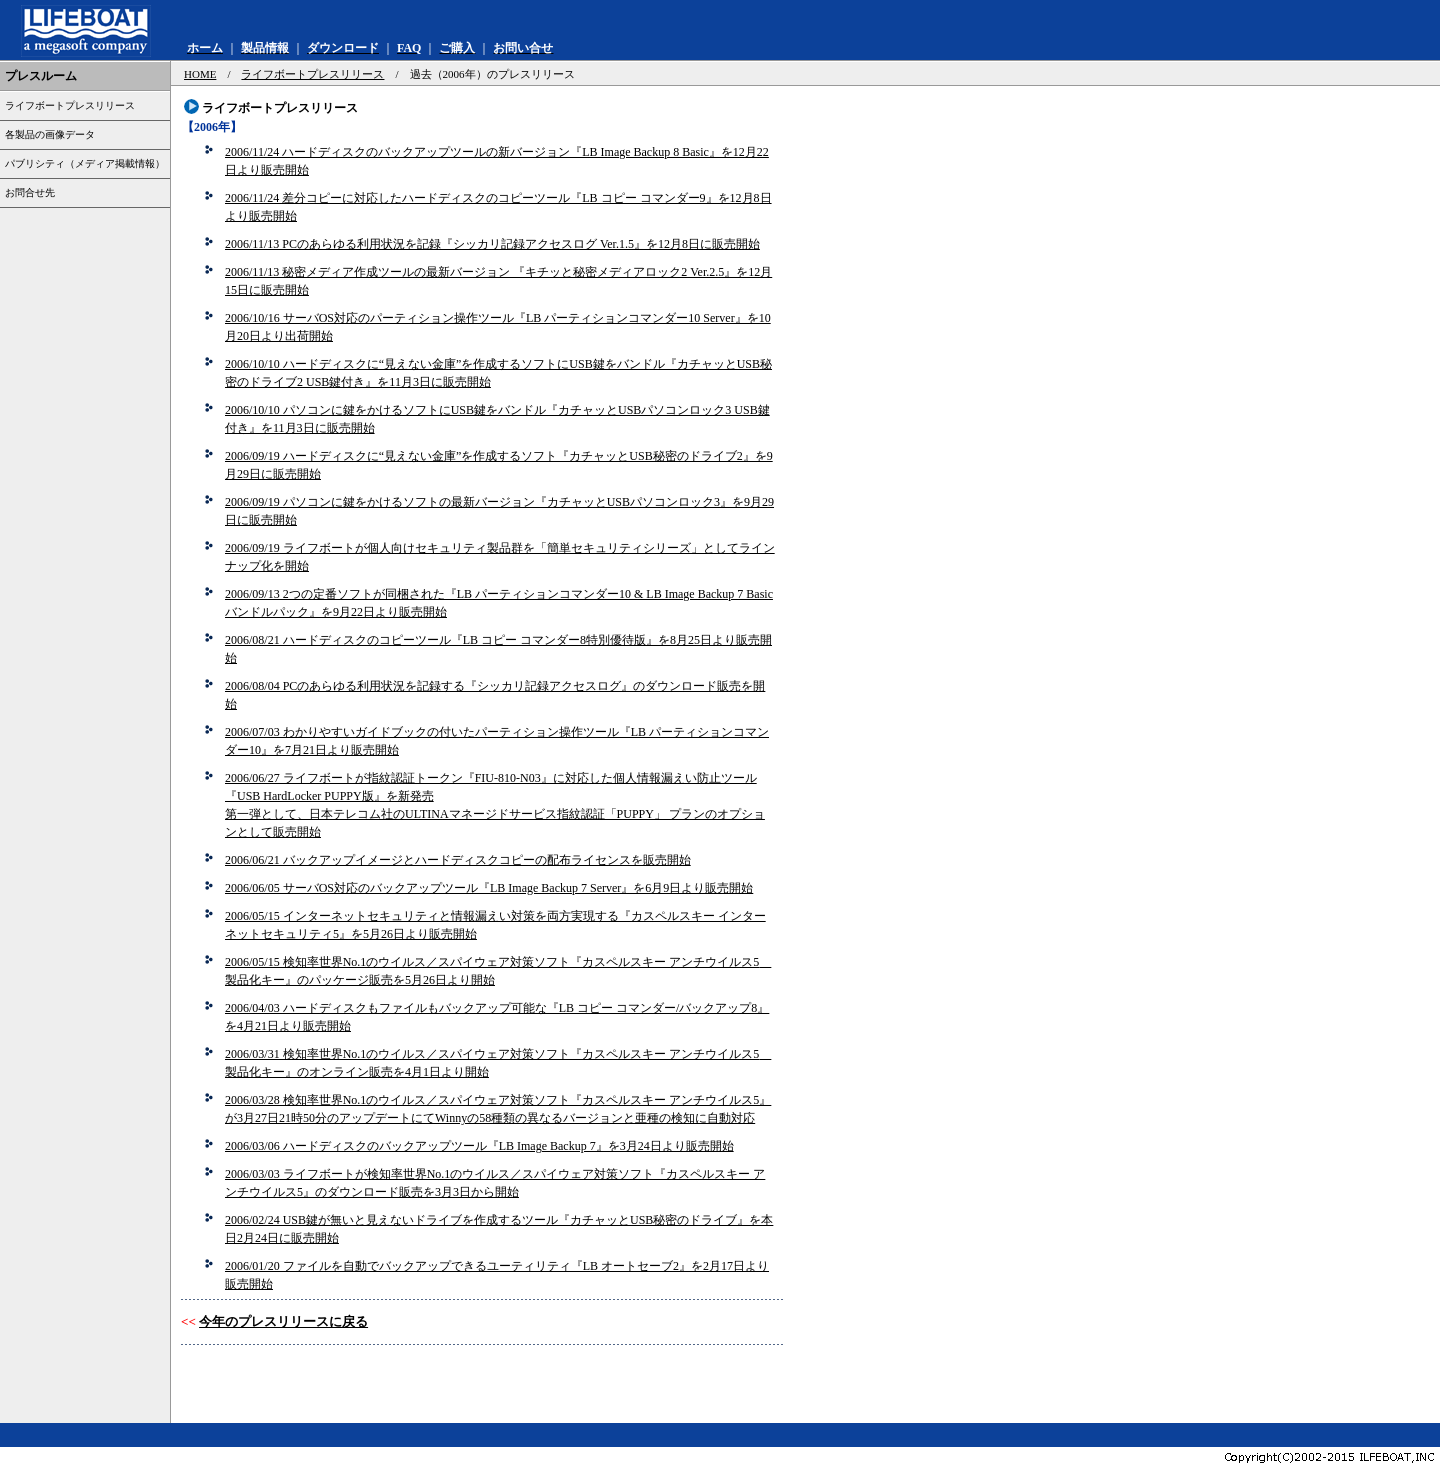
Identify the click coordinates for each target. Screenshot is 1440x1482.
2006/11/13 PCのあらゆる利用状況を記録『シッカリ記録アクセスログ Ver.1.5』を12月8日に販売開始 (492, 244)
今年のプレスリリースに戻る (283, 1321)
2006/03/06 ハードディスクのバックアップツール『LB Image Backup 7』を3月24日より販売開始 (479, 1146)
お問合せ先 (30, 192)
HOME (200, 74)
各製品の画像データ (50, 134)
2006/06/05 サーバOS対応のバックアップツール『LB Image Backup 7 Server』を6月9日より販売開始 (489, 888)
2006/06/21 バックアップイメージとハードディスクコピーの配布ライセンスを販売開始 (458, 860)
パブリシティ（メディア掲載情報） (85, 163)
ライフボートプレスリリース (70, 105)
